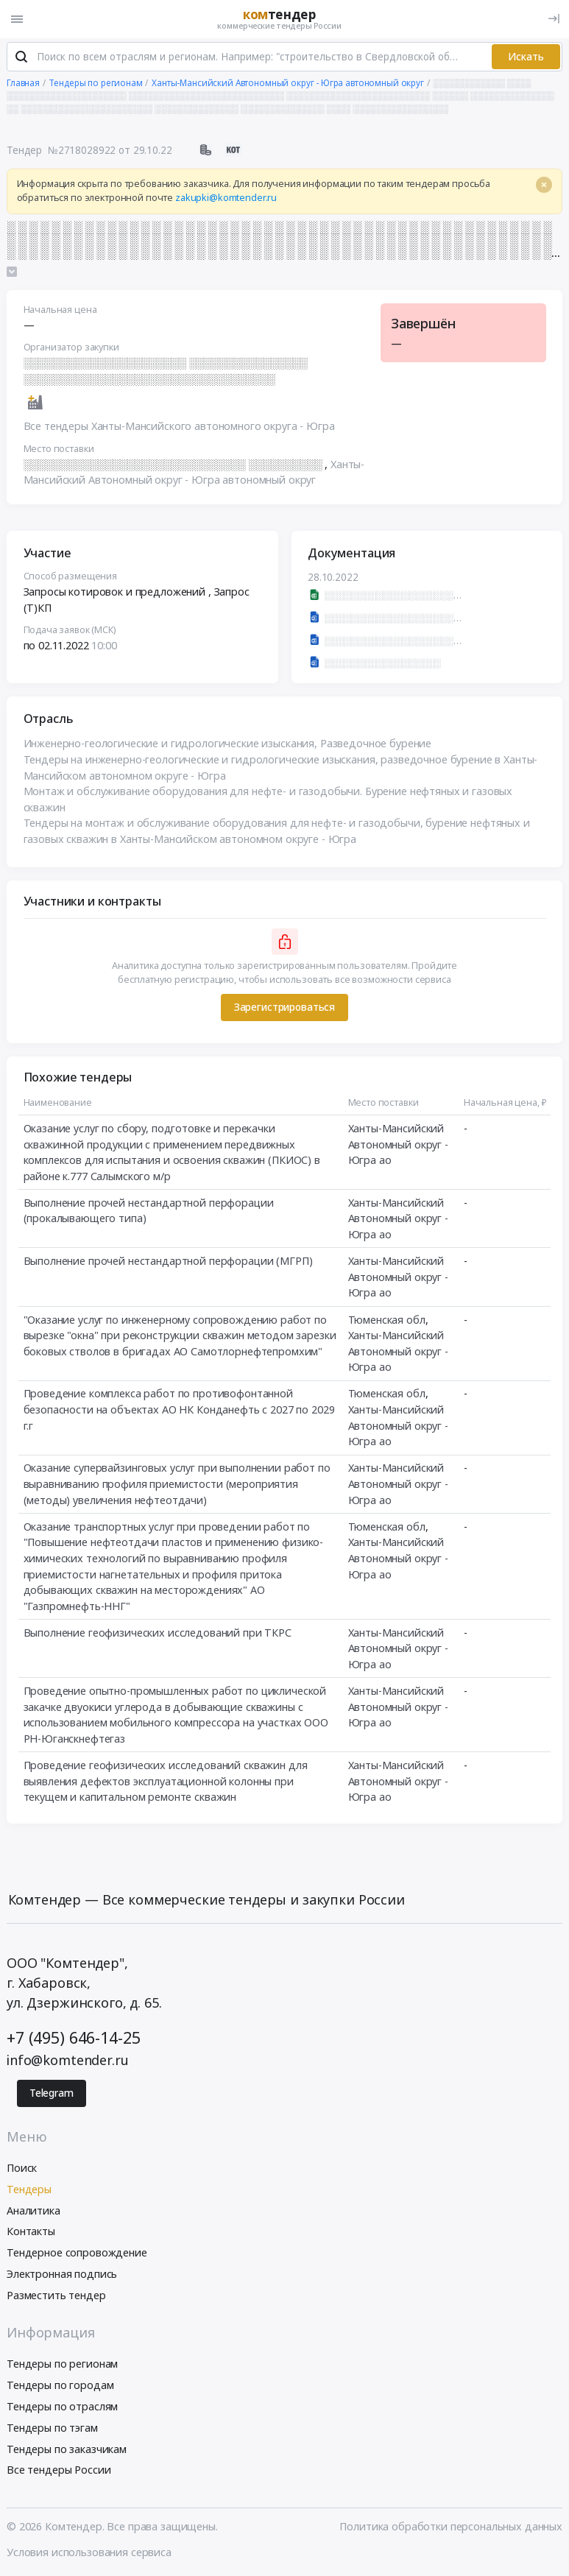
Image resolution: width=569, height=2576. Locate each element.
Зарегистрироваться (284, 1007)
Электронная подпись (62, 2275)
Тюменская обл (386, 1320)
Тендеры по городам (60, 2386)
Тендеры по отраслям (62, 2407)
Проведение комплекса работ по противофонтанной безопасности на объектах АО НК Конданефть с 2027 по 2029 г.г (179, 1410)
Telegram (51, 2094)
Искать (526, 57)
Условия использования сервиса (89, 2553)
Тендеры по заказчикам (67, 2450)
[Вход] (553, 18)
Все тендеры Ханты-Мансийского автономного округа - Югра (179, 427)
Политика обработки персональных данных (450, 2527)
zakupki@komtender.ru (226, 198)
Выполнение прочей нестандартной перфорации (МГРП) (168, 1261)
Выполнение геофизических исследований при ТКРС (157, 1633)
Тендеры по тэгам (52, 2428)
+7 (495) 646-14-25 (73, 2038)
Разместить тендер (56, 2296)
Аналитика (33, 2211)
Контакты (31, 2232)
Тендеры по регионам (62, 2364)
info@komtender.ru (68, 2060)
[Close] (544, 185)
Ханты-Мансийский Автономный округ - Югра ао (398, 1145)
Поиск (22, 2169)
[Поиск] (21, 58)
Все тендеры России (58, 2470)
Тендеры (29, 2190)
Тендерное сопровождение (77, 2253)
